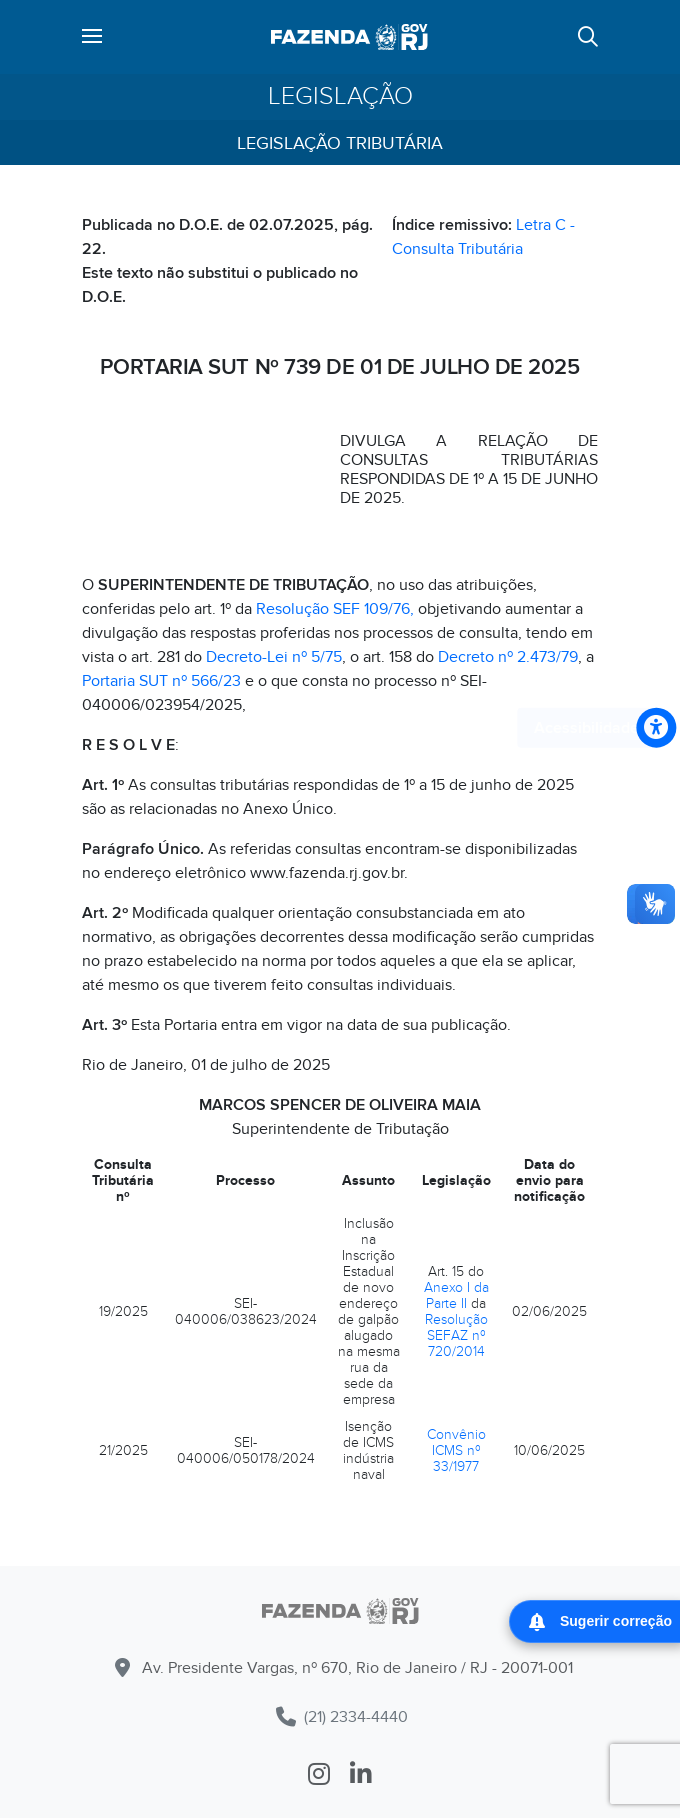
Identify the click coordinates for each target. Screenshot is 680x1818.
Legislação (340, 96)
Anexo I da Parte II (456, 1295)
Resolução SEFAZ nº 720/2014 (456, 1335)
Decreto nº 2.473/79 (508, 657)
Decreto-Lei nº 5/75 (274, 657)
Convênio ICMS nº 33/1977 (456, 1450)
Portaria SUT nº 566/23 (161, 681)
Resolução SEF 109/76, (335, 609)
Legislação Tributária (340, 143)
